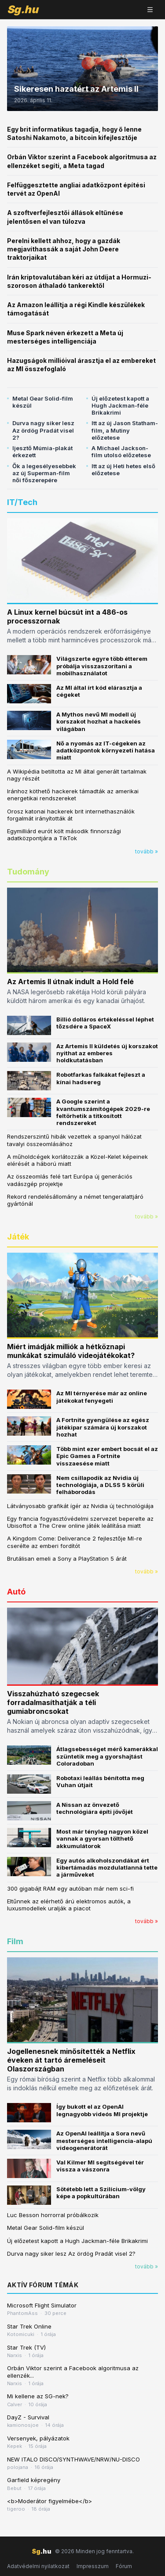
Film (15, 1941)
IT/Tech (22, 502)
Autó (16, 1591)
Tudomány (28, 871)
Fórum (124, 2566)
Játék (18, 1236)
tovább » (146, 851)
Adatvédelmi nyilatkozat (38, 2566)
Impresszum (93, 2566)
